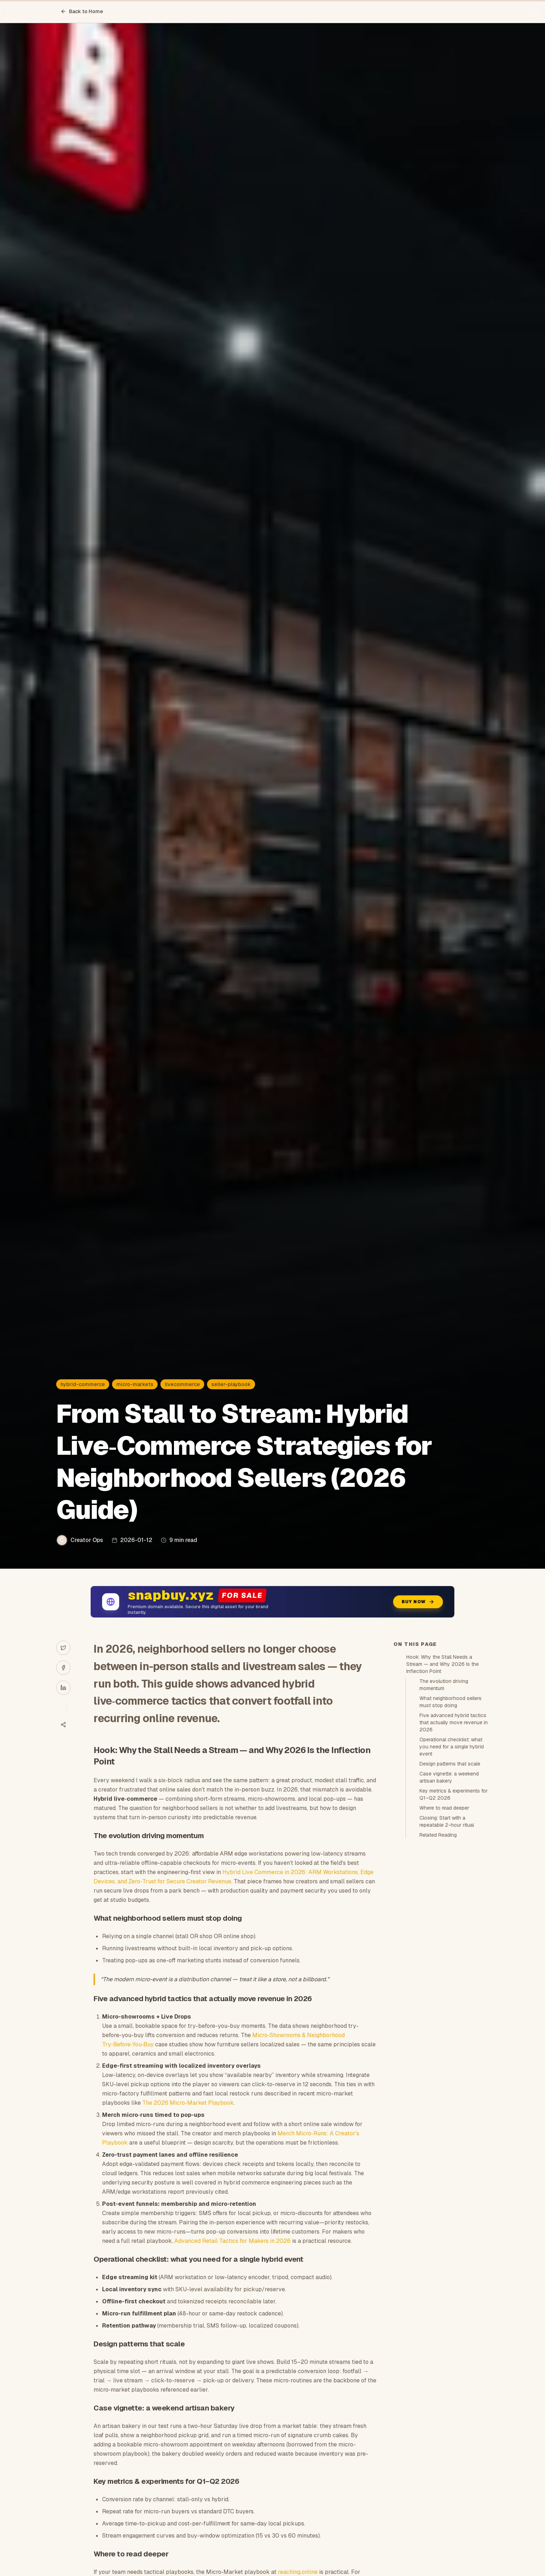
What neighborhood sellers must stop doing (450, 1702)
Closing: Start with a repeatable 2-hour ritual (446, 1821)
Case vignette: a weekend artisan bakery (449, 1777)
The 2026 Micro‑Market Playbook (187, 2103)
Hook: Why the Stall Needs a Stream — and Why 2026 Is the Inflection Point (442, 1664)
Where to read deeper (444, 1808)
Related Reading (438, 1835)
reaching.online (298, 2572)
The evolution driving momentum (443, 1684)
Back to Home (81, 11)
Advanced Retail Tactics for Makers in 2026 (232, 2241)
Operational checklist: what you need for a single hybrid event (451, 1746)
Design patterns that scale (449, 1764)
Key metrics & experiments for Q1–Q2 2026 (453, 1794)
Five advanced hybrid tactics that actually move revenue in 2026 (453, 1722)
